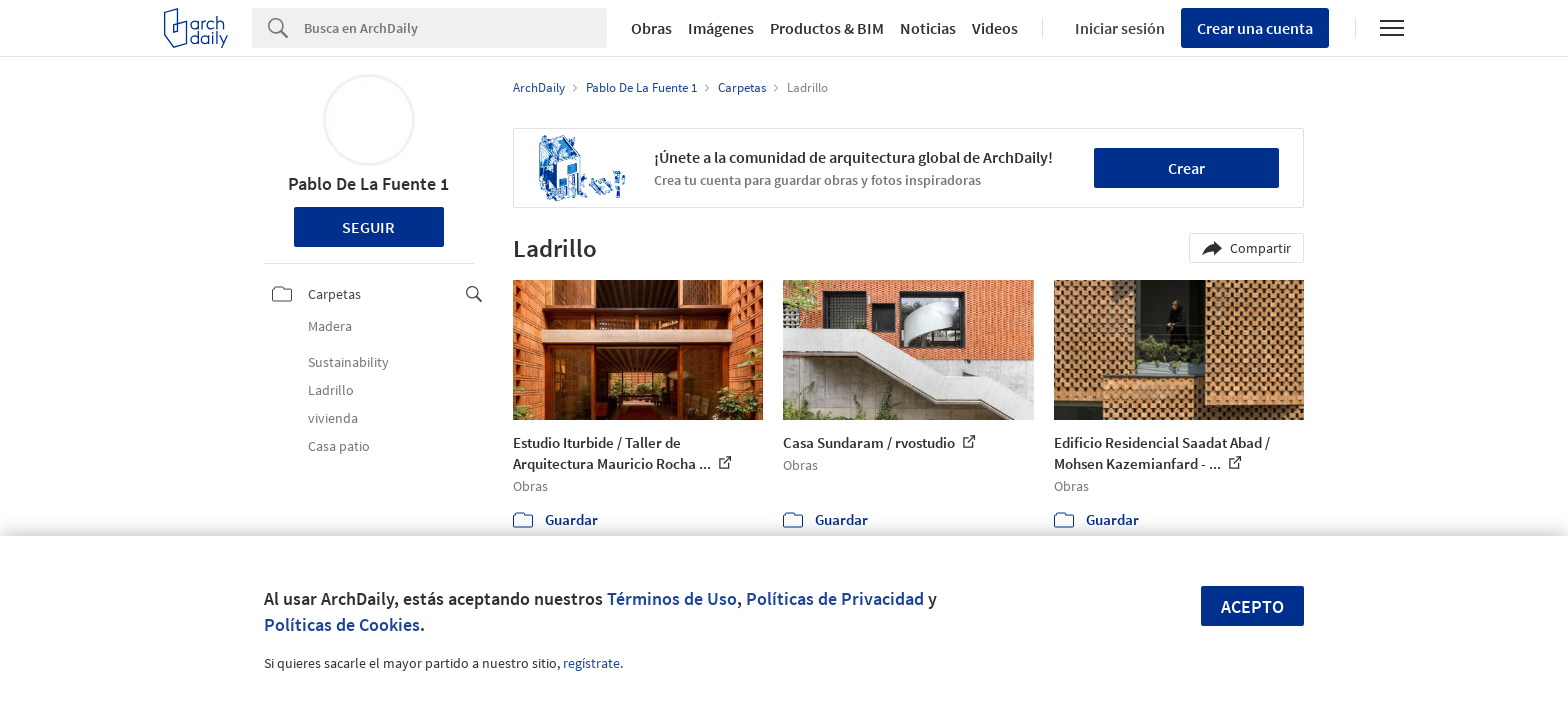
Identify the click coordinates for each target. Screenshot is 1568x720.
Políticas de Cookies (342, 624)
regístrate (591, 663)
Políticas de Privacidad (835, 598)
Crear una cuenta (1255, 28)
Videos (995, 28)
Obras (651, 28)
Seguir (368, 227)
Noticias (928, 28)
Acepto (1252, 606)
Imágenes (721, 28)
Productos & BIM (827, 28)
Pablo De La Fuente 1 (368, 183)
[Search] (455, 28)
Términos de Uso (672, 598)
